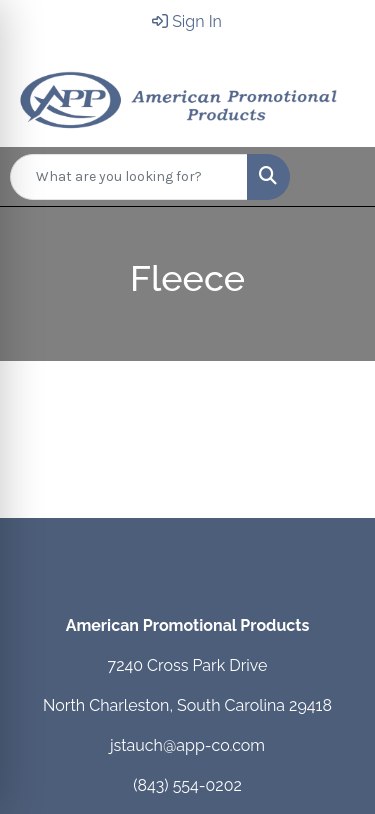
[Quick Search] (129, 177)
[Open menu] (335, 177)
